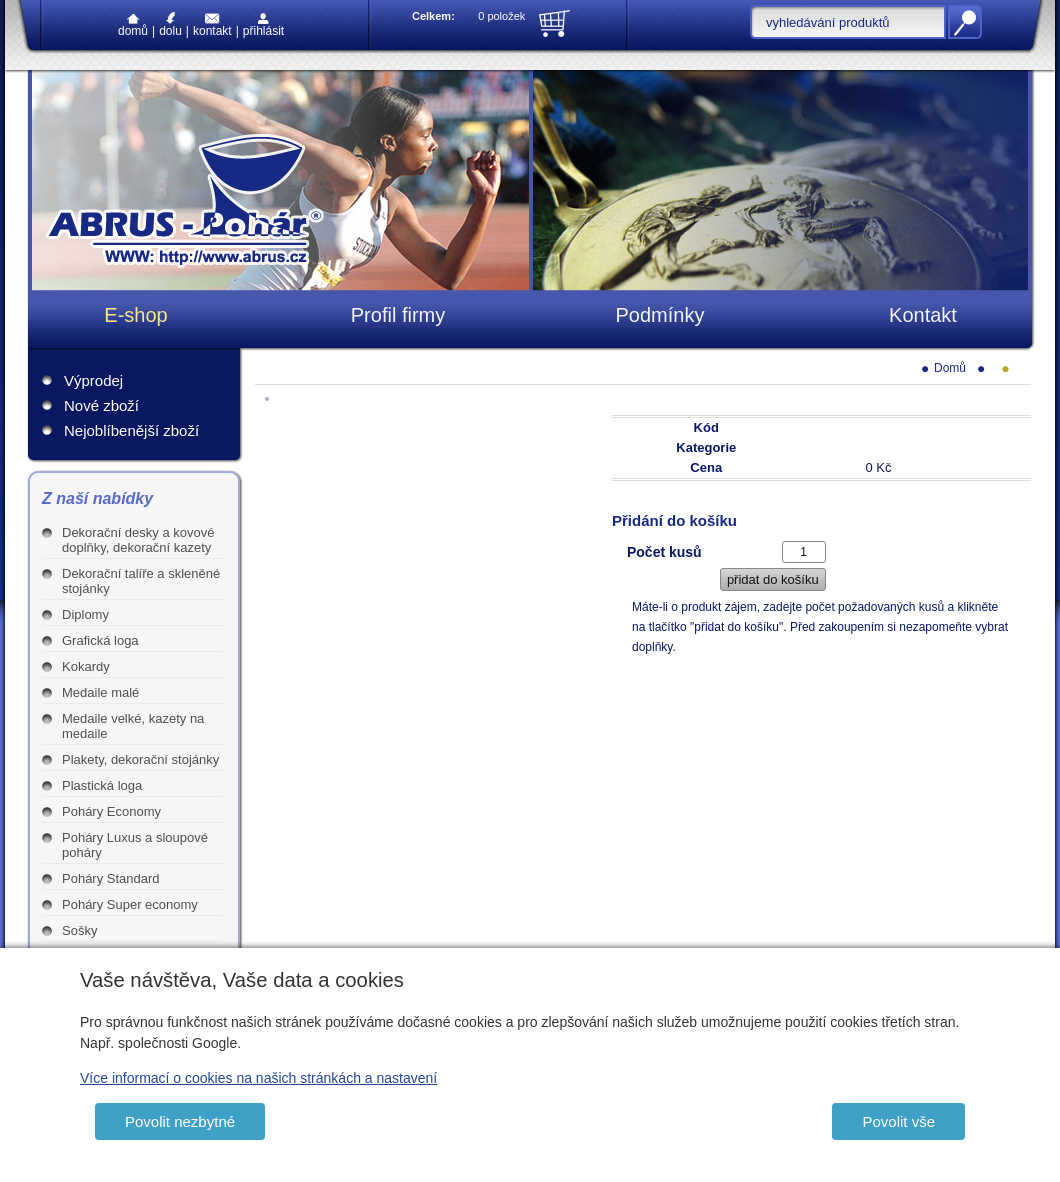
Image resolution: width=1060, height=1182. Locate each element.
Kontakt (212, 25)
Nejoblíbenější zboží (131, 430)
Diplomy (85, 614)
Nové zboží (101, 405)
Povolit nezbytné (180, 1121)
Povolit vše (898, 1121)
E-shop (135, 315)
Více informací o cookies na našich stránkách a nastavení (258, 1078)
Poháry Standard (111, 878)
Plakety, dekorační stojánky (140, 759)
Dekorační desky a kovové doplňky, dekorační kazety (138, 540)
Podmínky (660, 315)
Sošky (79, 930)
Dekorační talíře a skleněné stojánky (141, 581)
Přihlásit (263, 25)
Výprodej (93, 380)
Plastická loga (102, 785)
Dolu (170, 24)
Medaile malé (100, 692)
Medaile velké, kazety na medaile (133, 726)
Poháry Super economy (130, 904)
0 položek (501, 16)
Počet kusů (664, 552)
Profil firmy (398, 315)
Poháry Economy (111, 811)
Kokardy (86, 666)
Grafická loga (100, 640)
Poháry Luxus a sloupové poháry (135, 845)
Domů (133, 26)
